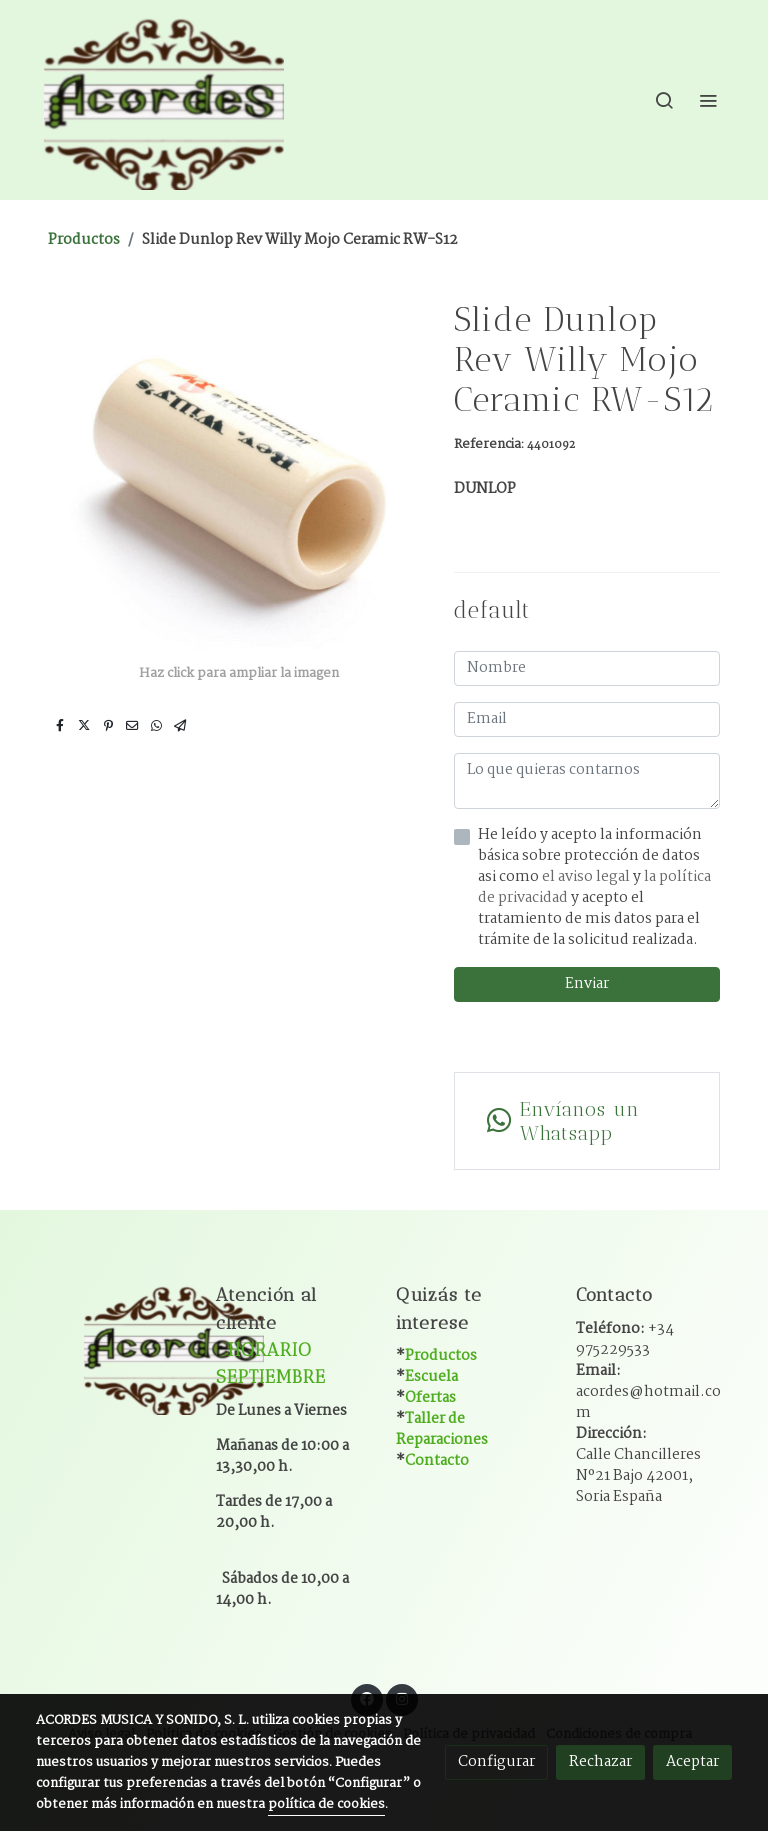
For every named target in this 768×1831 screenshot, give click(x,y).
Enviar (587, 984)
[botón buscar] (664, 100)
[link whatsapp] (587, 1121)
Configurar (496, 1762)
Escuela (431, 1377)
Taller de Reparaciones (442, 1429)
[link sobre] (114, 1347)
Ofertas (430, 1398)
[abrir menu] (708, 100)
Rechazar (600, 1762)
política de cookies (326, 1804)
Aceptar (692, 1762)
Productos (84, 240)
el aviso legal (587, 877)
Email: (648, 1392)
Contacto (437, 1461)
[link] (164, 100)
